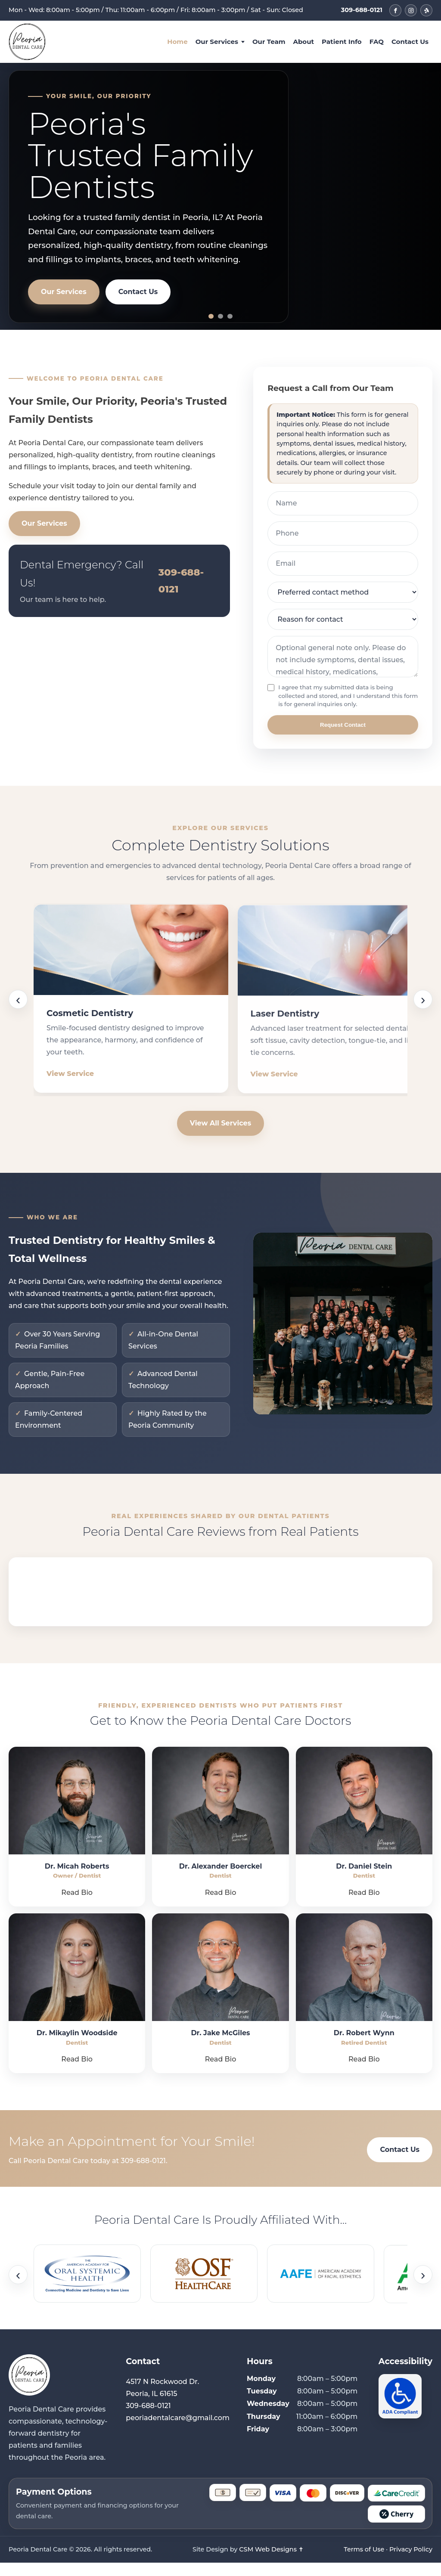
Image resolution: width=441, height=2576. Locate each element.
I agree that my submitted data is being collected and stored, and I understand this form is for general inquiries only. (335, 697)
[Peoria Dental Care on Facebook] (395, 10)
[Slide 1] (211, 316)
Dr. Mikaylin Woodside (77, 2047)
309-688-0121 (361, 10)
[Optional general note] (343, 658)
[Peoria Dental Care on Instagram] (411, 10)
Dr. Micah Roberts (77, 1880)
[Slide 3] (230, 316)
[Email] (343, 565)
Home (177, 41)
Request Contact (343, 726)
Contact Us (410, 41)
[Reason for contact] (343, 621)
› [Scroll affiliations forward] (423, 2287)
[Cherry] (395, 2527)
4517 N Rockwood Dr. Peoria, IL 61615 (162, 2400)
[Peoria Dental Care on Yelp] (426, 10)
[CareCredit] (395, 2506)
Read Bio (77, 1906)
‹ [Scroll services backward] (18, 1006)
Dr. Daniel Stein (364, 1880)
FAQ (377, 41)
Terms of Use (364, 2563)
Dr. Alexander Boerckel (220, 1880)
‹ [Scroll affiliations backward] (18, 2287)
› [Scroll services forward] (423, 1006)
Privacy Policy (410, 2563)
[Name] (343, 505)
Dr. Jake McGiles (220, 2047)
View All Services (220, 1135)
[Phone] (343, 535)
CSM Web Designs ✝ (271, 2563)
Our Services (217, 41)
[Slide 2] (220, 316)
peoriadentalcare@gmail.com (178, 2431)
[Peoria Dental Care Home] (27, 41)
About (303, 41)
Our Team (269, 41)
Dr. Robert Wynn (364, 2047)
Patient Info (342, 41)
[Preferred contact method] (343, 593)
